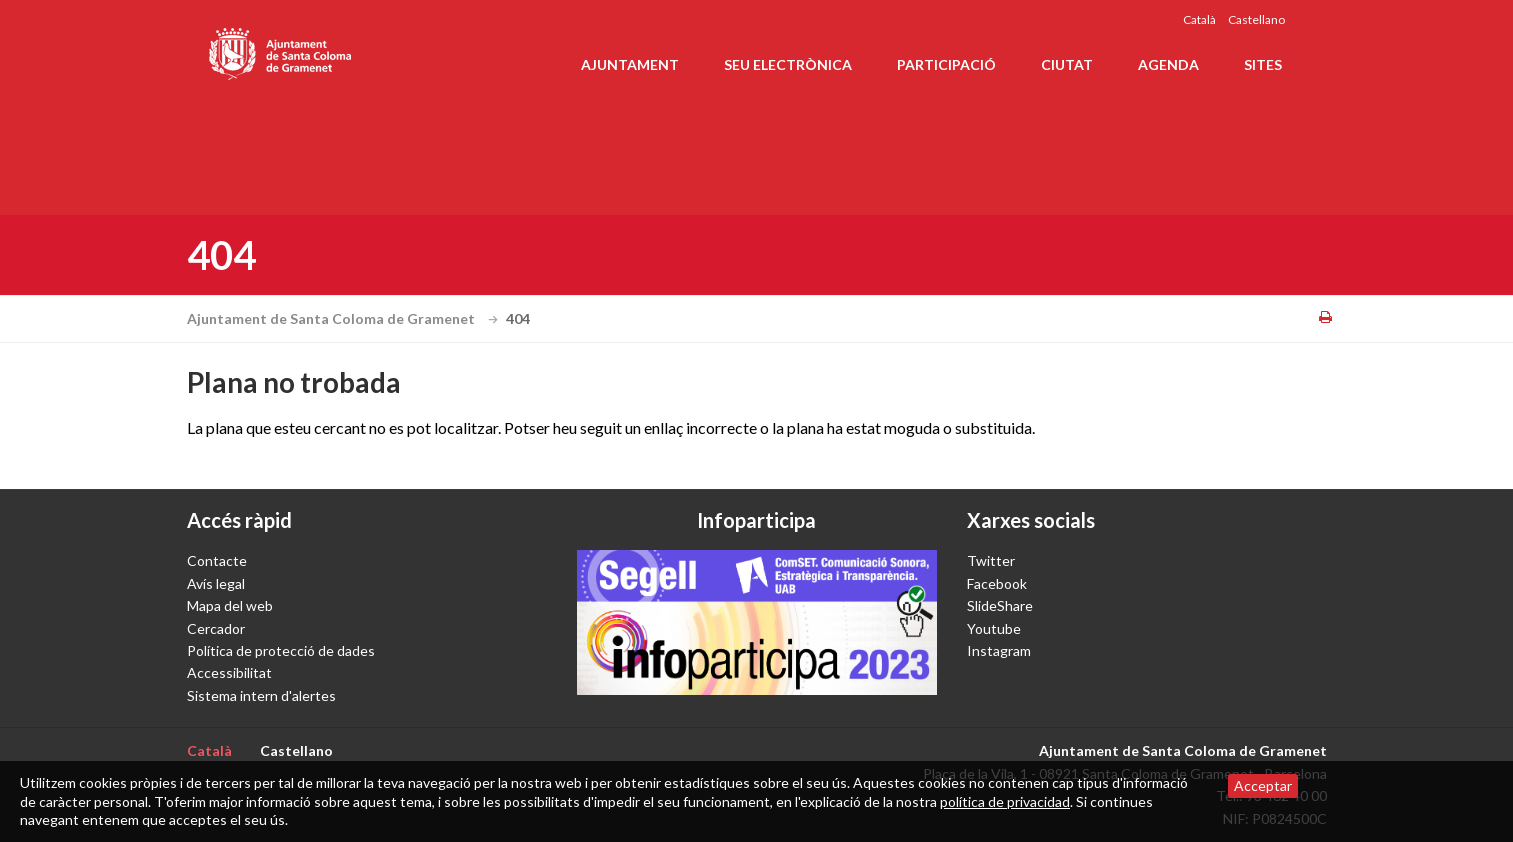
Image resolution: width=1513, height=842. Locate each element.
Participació (946, 64)
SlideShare (1000, 605)
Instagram (999, 650)
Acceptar (1263, 785)
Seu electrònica (788, 64)
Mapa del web (230, 605)
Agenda (1168, 64)
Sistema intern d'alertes (261, 695)
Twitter (991, 560)
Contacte (217, 560)
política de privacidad (1005, 801)
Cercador (216, 628)
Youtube (994, 628)
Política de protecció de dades (281, 650)
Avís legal (216, 583)
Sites (1263, 64)
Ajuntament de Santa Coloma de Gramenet (345, 318)
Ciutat (1067, 64)
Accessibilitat (229, 672)
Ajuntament (630, 64)
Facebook (997, 583)
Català (1199, 19)
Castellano (1256, 19)
